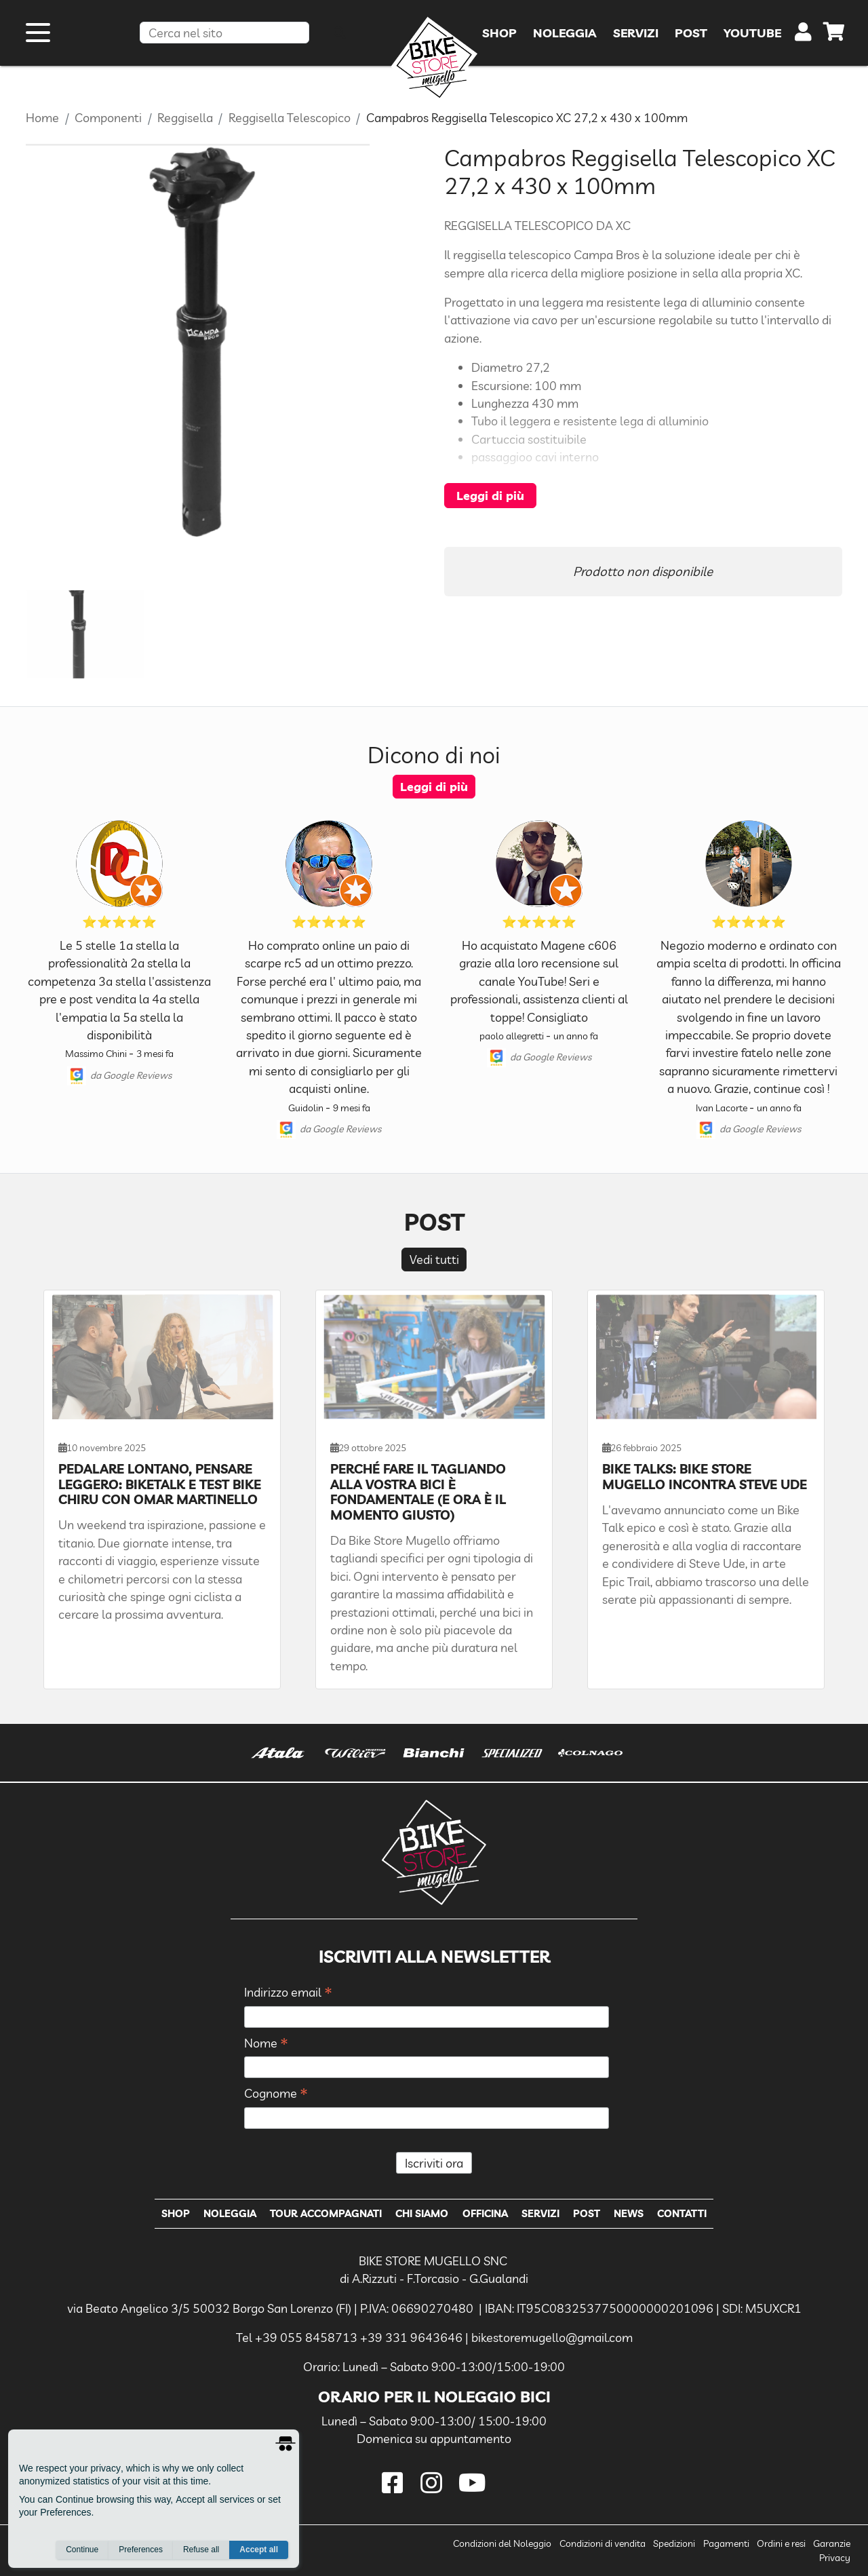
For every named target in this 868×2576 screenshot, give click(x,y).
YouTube (752, 32)
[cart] (834, 33)
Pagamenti (726, 2543)
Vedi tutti (434, 1259)
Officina (485, 2213)
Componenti (108, 117)
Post (586, 2213)
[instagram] (433, 2482)
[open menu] (38, 32)
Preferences (141, 2549)
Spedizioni (674, 2543)
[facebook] (395, 2482)
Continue (82, 2549)
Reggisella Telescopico (290, 117)
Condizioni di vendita (602, 2543)
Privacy (834, 2558)
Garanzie (831, 2543)
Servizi (540, 2213)
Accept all (258, 2549)
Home (42, 117)
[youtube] (472, 2482)
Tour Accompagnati (326, 2213)
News (629, 2213)
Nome (266, 2044)
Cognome (276, 2094)
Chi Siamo (421, 2213)
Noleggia (229, 2213)
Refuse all (201, 2549)
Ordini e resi (781, 2543)
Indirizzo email (288, 1993)
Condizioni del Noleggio (502, 2543)
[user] (803, 35)
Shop (175, 2213)
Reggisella (185, 117)
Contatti (682, 2213)
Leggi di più (490, 495)
